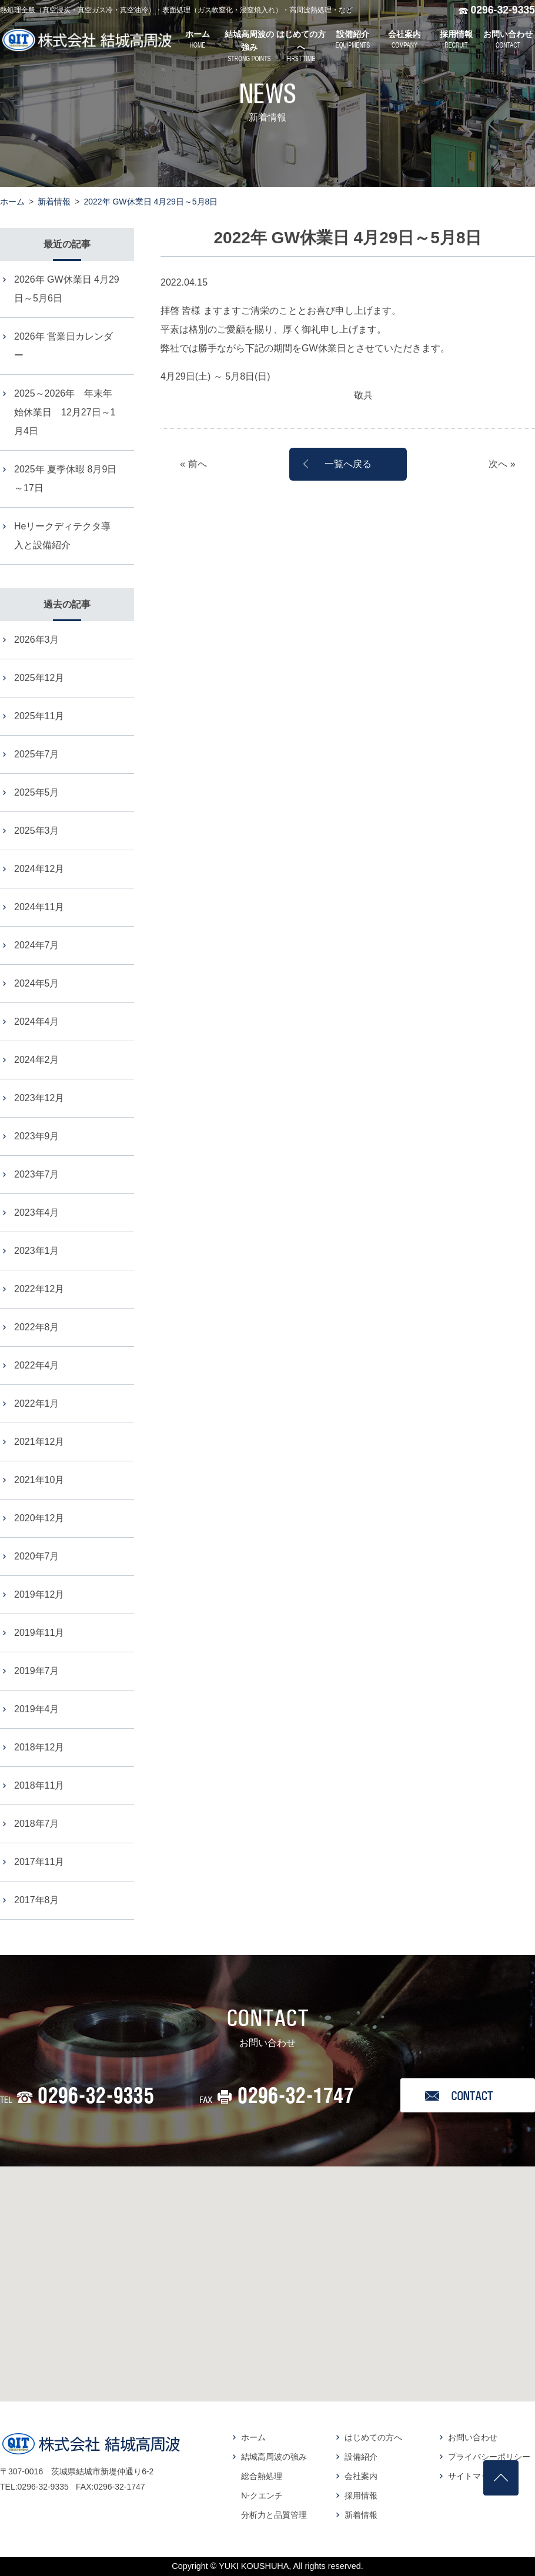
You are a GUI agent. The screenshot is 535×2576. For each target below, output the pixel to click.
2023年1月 (36, 1251)
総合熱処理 (261, 2476)
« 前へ (193, 464)
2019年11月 (39, 1633)
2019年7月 (36, 1671)
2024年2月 (36, 1060)
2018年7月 (36, 1824)
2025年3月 (36, 831)
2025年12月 (39, 678)
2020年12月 (39, 1518)
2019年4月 (36, 1709)
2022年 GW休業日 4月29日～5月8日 (150, 201)
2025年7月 (36, 754)
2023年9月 (36, 1136)
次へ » (502, 464)
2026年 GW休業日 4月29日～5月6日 (66, 288)
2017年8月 (36, 1900)
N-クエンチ (262, 2495)
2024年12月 (39, 869)
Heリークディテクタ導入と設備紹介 (62, 535)
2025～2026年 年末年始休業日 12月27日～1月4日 (65, 412)
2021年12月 (39, 1442)
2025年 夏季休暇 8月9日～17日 (65, 478)
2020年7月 (36, 1556)
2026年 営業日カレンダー (63, 345)
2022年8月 (36, 1327)
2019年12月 (39, 1594)
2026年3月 (36, 640)
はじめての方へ (373, 2437)
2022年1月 (36, 1403)
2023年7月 (36, 1174)
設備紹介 (361, 2456)
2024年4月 (36, 1022)
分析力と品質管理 (274, 2515)
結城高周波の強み (274, 2456)
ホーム (12, 201)
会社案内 (361, 2476)
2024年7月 (36, 945)
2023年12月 (39, 1098)
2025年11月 (39, 716)
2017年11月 (39, 1862)
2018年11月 (39, 1785)
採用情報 (361, 2495)
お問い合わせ (472, 2437)
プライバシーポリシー (489, 2456)
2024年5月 (36, 983)
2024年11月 (39, 907)
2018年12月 (39, 1747)
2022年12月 (39, 1289)
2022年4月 (36, 1365)
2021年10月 (39, 1480)
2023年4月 (36, 1212)
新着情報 (54, 201)
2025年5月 (36, 792)
